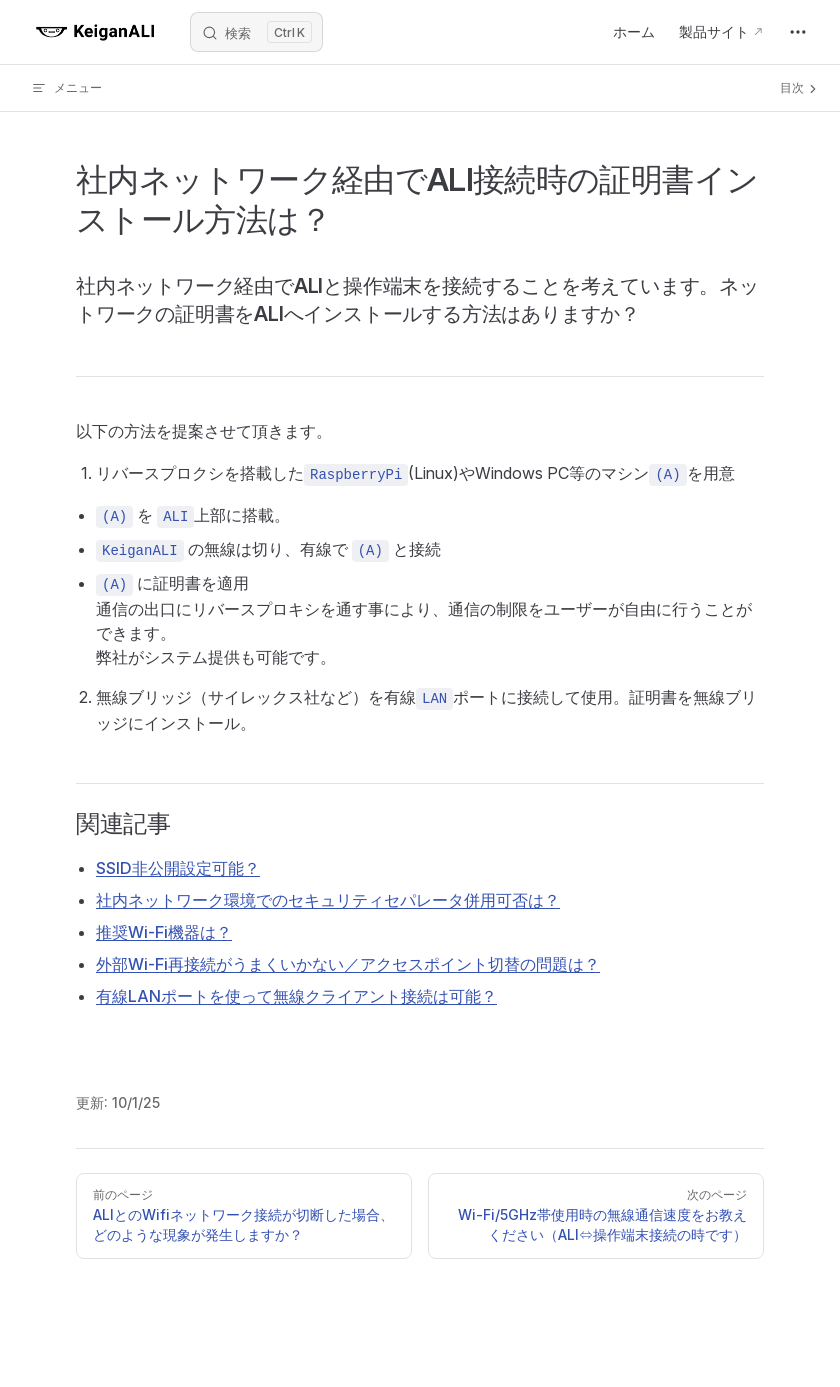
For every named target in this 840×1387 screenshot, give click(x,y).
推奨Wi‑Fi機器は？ (164, 932)
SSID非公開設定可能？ (178, 868)
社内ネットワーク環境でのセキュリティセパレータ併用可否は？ (328, 900)
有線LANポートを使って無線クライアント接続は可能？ (296, 996)
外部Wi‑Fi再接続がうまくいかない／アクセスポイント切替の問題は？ (348, 964)
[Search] (256, 32)
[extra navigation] (798, 32)
